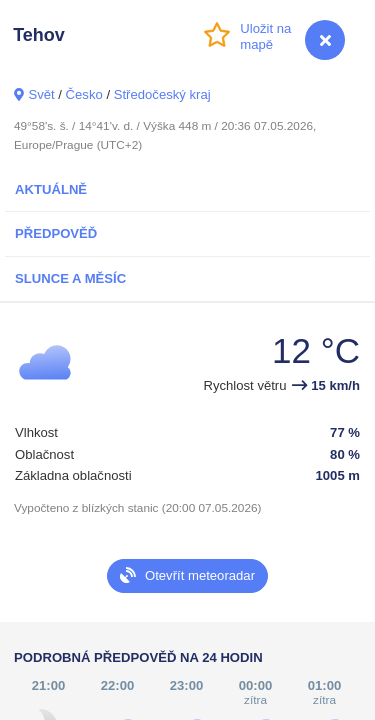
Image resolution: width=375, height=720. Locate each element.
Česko (84, 94)
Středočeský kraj (162, 94)
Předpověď (56, 233)
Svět (41, 94)
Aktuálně (51, 189)
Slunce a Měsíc (70, 278)
